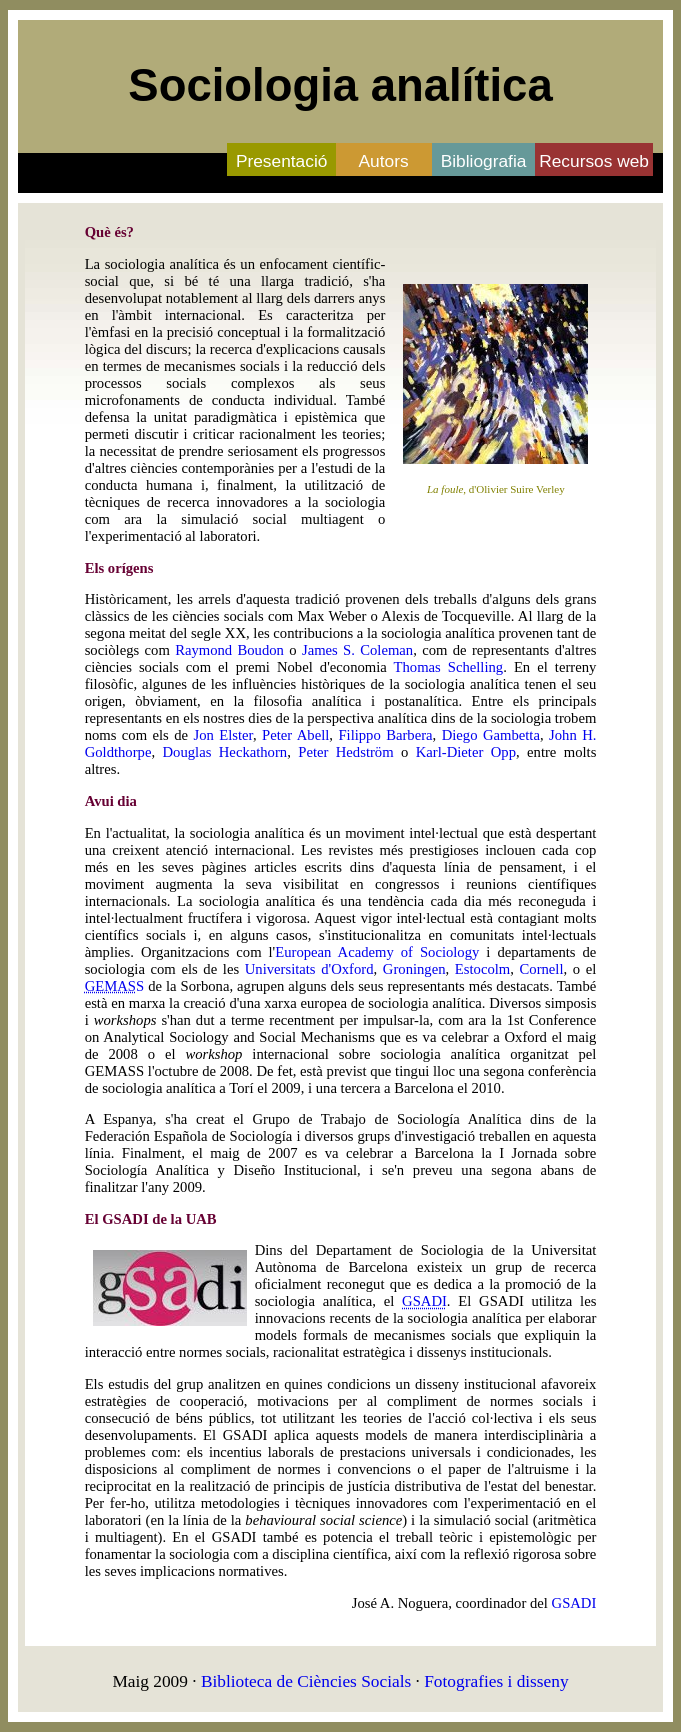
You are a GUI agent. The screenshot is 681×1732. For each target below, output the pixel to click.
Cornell (542, 969)
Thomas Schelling (449, 667)
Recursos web (594, 161)
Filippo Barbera (385, 735)
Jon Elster (223, 735)
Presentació (281, 161)
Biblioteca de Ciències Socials (306, 1681)
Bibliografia (483, 161)
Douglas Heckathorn (225, 752)
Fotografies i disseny (496, 1681)
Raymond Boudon (229, 650)
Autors (384, 161)
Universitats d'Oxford (309, 969)
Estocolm (482, 969)
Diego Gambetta (491, 735)
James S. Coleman (357, 650)
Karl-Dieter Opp (466, 752)
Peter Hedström (345, 752)
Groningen (414, 969)
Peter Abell (295, 735)
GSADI (574, 1603)
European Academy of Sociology (377, 952)
